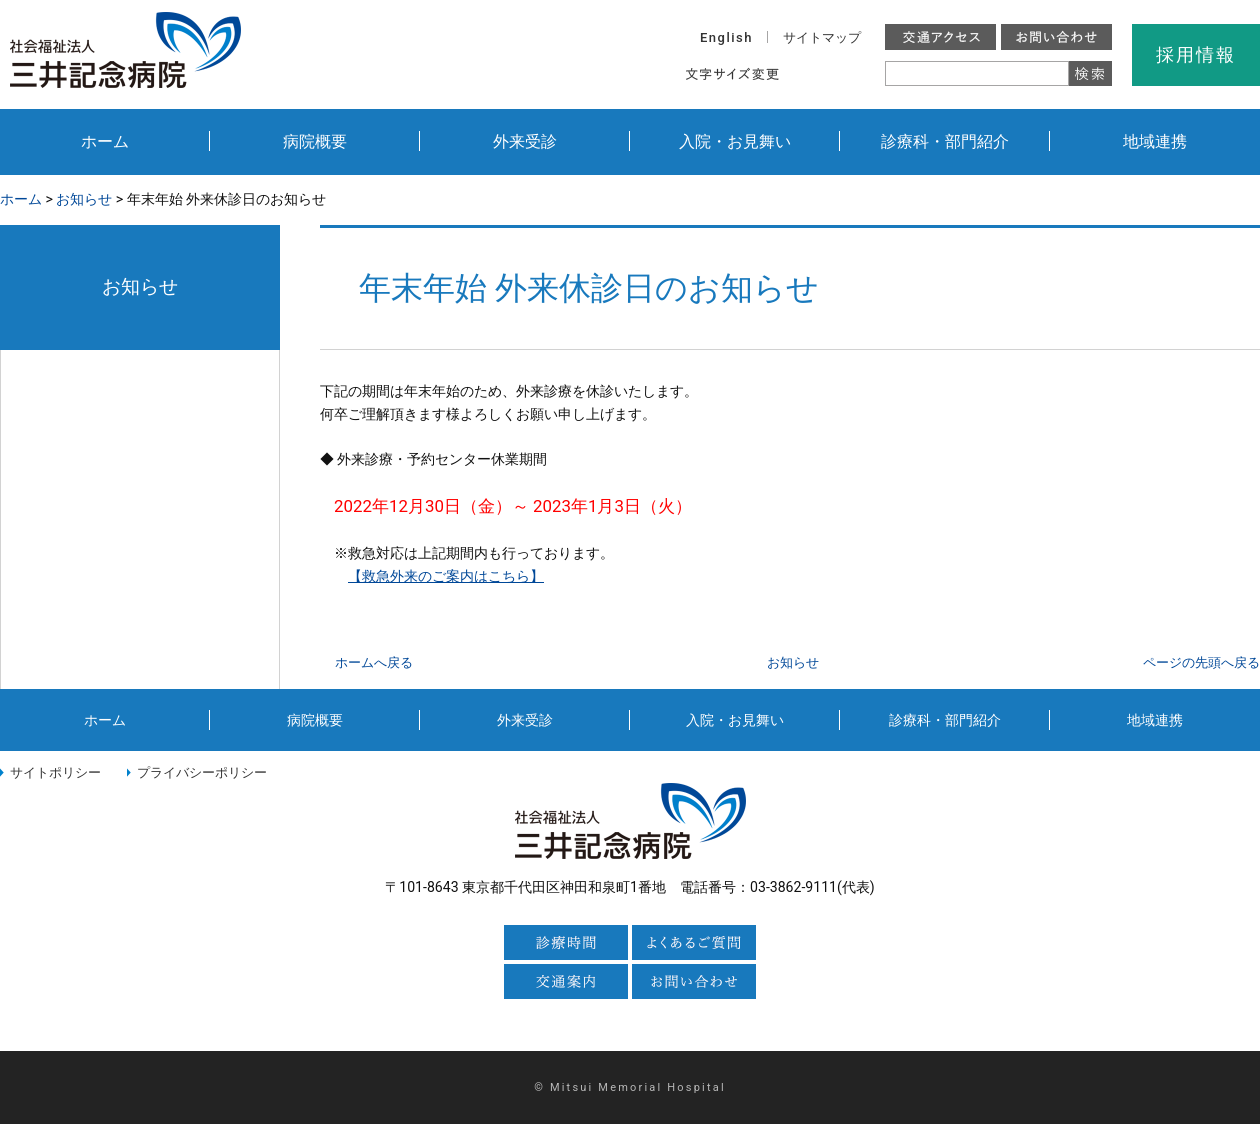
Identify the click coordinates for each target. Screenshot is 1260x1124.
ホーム (105, 141)
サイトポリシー (55, 772)
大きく (853, 73)
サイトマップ (822, 37)
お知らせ (84, 199)
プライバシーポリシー (202, 772)
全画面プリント (1051, 200)
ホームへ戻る (374, 662)
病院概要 (315, 141)
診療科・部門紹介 (945, 141)
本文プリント (1195, 200)
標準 (811, 73)
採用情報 (1195, 54)
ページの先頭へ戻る (1201, 662)
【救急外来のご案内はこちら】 (446, 576)
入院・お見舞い (735, 141)
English (726, 37)
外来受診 (525, 141)
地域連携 (1155, 141)
